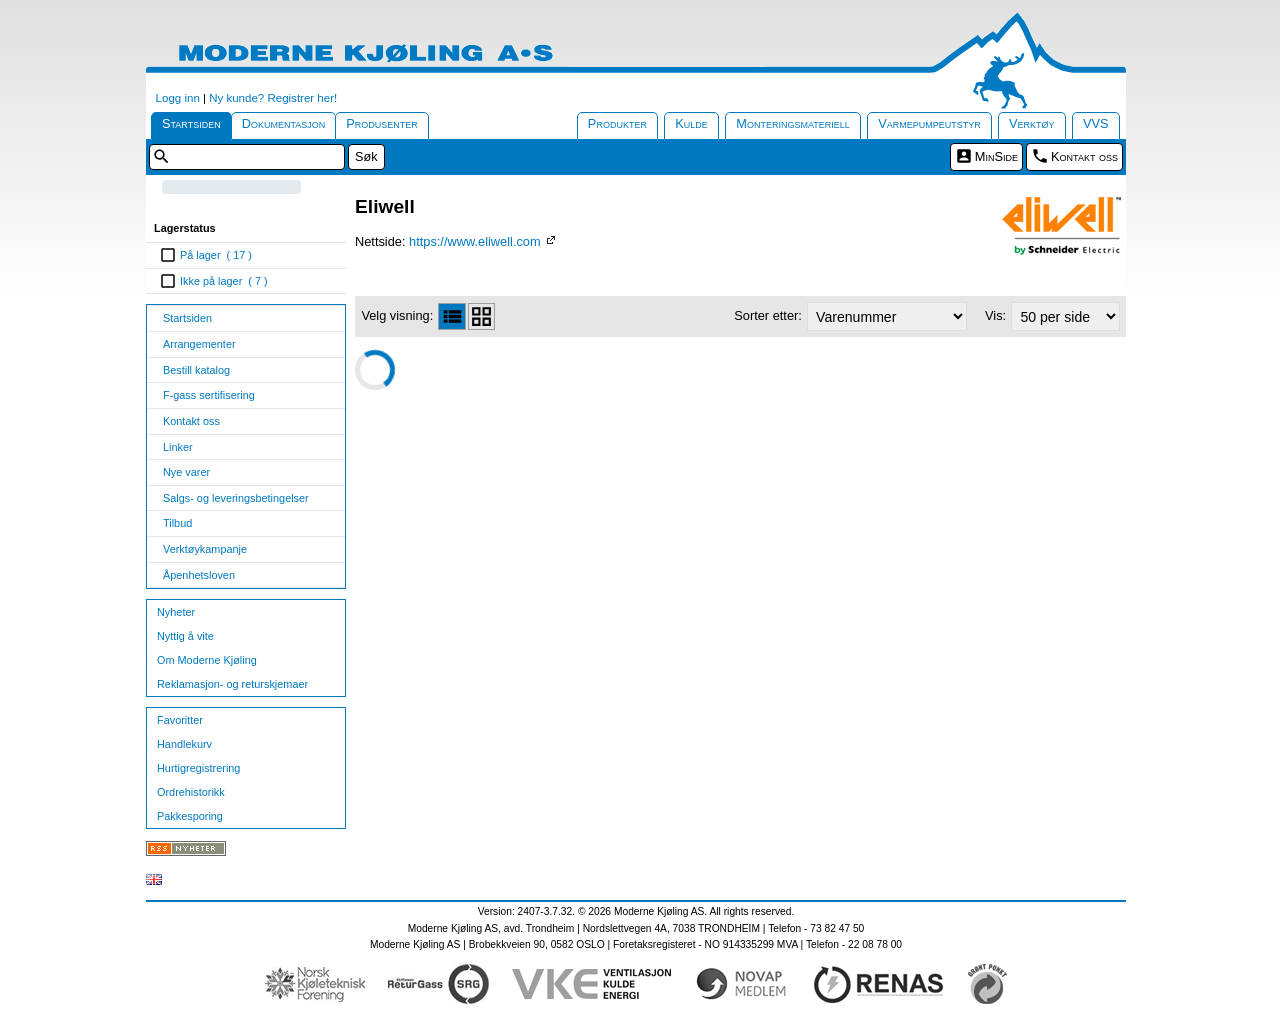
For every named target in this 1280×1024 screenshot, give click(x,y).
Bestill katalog (196, 370)
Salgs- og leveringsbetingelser (236, 498)
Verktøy (1032, 123)
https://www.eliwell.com (476, 241)
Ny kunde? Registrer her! (273, 98)
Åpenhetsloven (199, 575)
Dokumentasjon (284, 123)
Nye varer (186, 472)
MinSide (996, 156)
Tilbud (177, 523)
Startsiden (191, 123)
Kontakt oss (1084, 156)
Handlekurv (184, 744)
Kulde (691, 123)
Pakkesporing (190, 816)
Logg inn (178, 98)
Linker (178, 447)
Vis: (995, 315)
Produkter (617, 123)
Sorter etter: (768, 315)
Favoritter (180, 720)
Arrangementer (199, 344)
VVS (1096, 123)
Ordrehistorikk (191, 792)
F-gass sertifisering (209, 395)
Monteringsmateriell (793, 123)
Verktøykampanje (205, 549)
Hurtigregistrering (198, 768)
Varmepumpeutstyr (929, 123)
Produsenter (382, 123)
